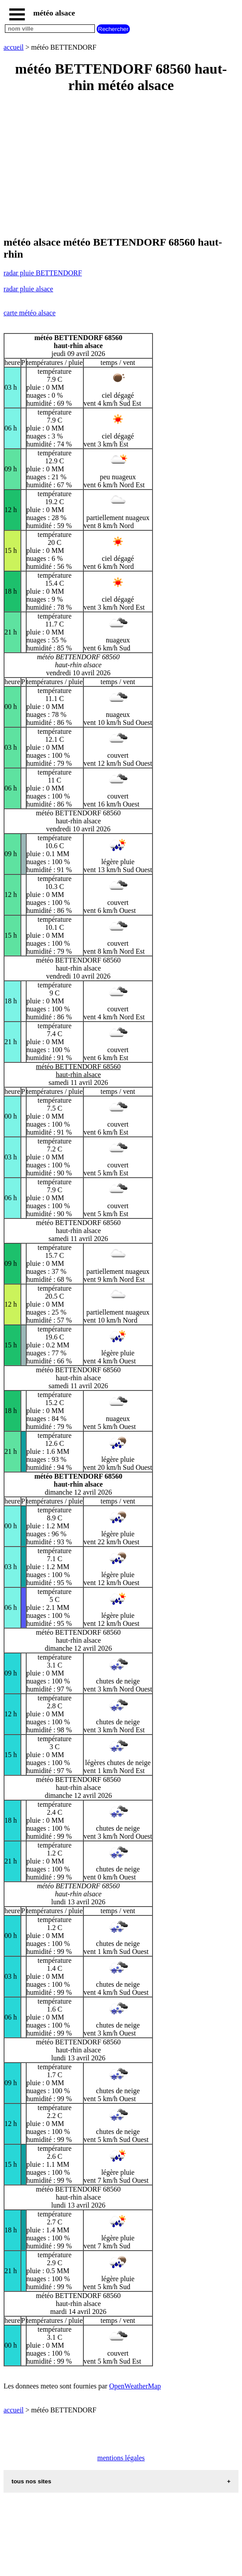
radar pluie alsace (28, 289)
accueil (13, 47)
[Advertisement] (121, 165)
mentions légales (120, 2458)
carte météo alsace (29, 313)
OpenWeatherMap (135, 2386)
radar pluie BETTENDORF (43, 273)
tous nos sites (31, 2481)
